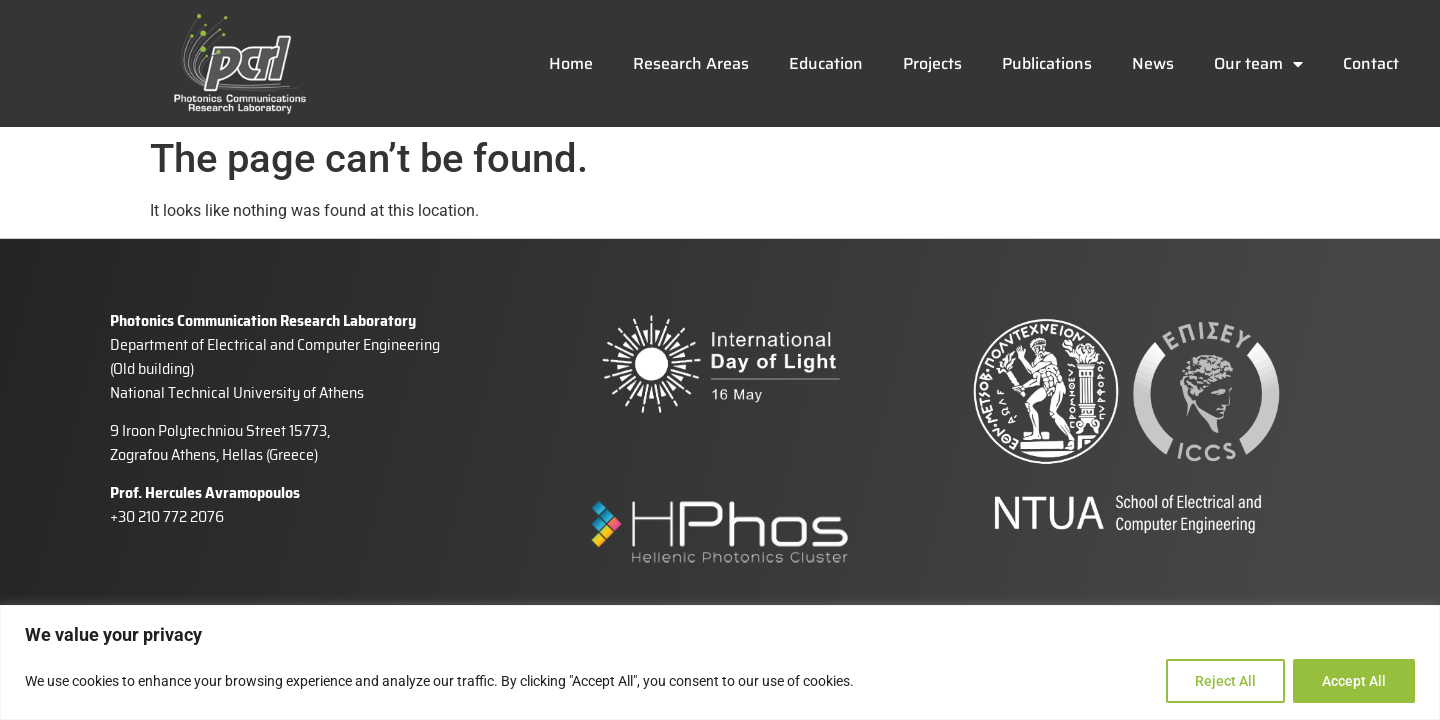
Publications (1047, 63)
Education (826, 63)
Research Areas (691, 63)
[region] (720, 662)
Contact (1371, 63)
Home (571, 63)
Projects (932, 63)
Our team (1258, 64)
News (1153, 63)
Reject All (1225, 681)
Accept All (1354, 681)
